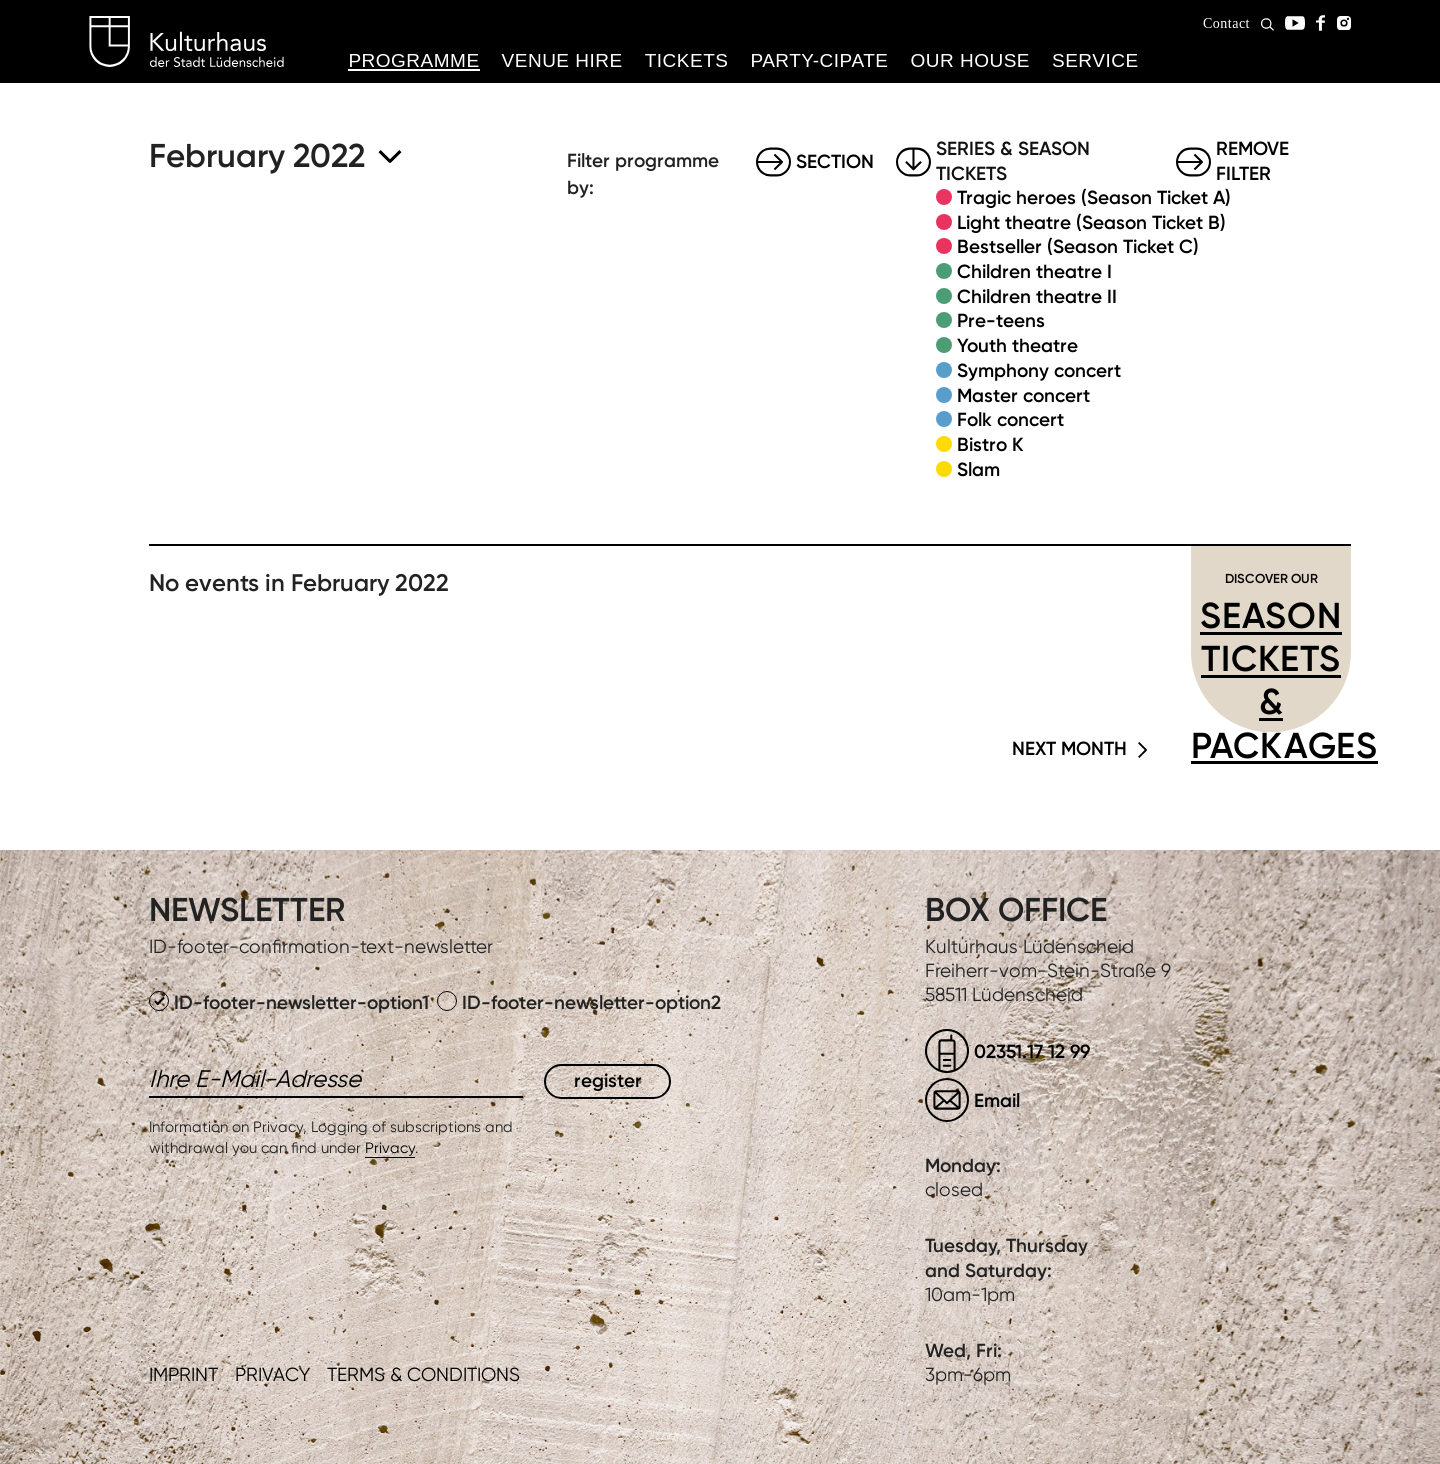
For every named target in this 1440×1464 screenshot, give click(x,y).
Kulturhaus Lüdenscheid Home (186, 42)
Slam (978, 469)
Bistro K (990, 444)
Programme (413, 60)
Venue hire (562, 60)
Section (835, 161)
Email (997, 1100)
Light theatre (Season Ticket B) (1091, 222)
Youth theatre (1017, 345)
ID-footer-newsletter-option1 (291, 1002)
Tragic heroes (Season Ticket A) (1094, 197)
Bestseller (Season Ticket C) (1078, 246)
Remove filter (1252, 162)
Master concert (1023, 395)
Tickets (687, 60)
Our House (970, 60)
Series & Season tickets (1013, 162)
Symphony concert (1039, 370)
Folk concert (1010, 419)
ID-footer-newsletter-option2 (579, 1002)
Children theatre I (1034, 271)
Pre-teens (1001, 320)
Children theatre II (1037, 296)
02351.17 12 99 (1032, 1051)
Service (1095, 60)
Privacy (390, 1148)
